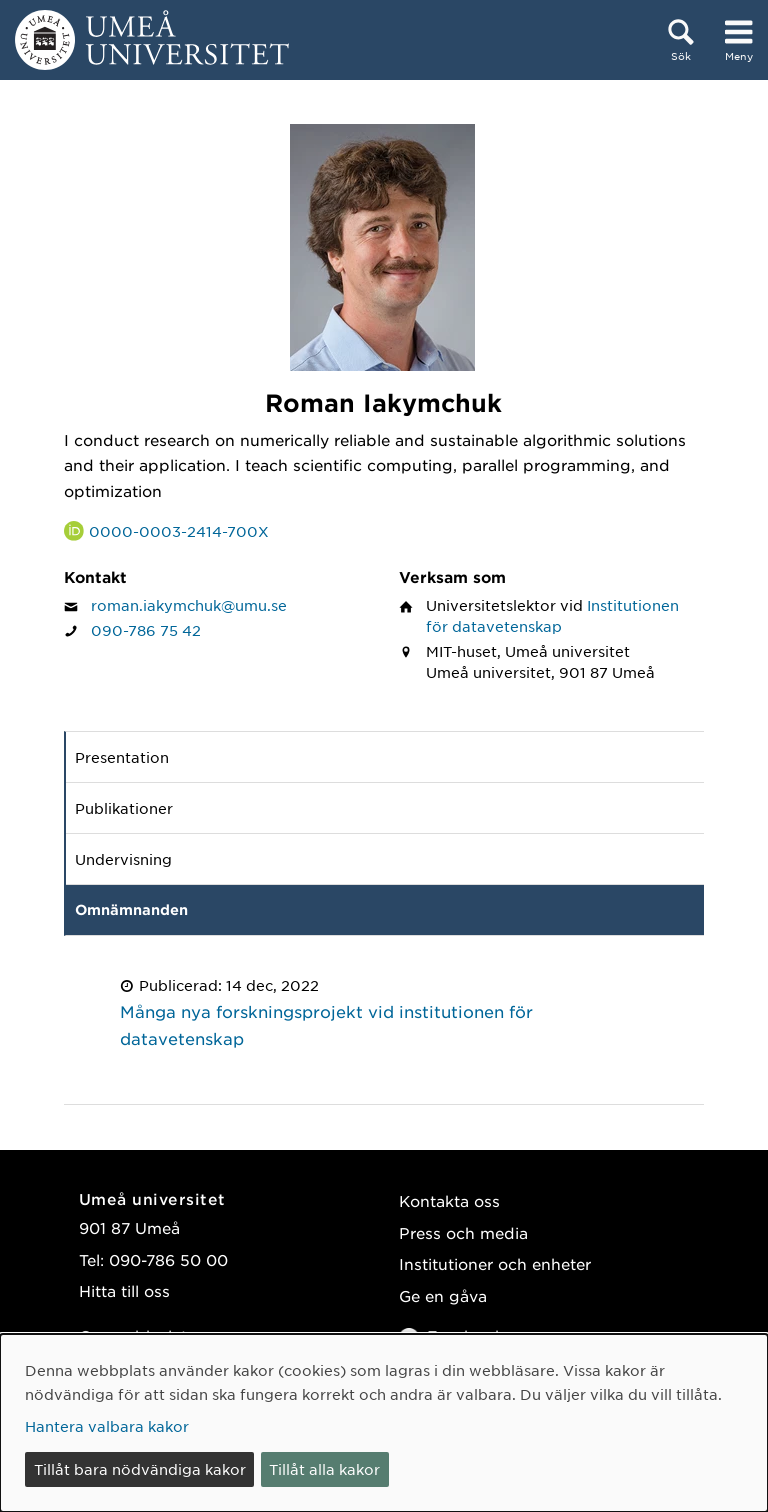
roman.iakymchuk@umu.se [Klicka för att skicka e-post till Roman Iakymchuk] (189, 605)
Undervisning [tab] (123, 859)
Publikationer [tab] (124, 808)
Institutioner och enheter (495, 1263)
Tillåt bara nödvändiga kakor (140, 1469)
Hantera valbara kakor (107, 1426)
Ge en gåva (443, 1295)
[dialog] (384, 1423)
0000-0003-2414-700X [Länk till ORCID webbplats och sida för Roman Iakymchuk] (179, 531)
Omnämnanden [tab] (131, 909)
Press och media (463, 1232)
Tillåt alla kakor (324, 1469)
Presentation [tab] (122, 757)
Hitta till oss (124, 1290)
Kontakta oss (449, 1200)
